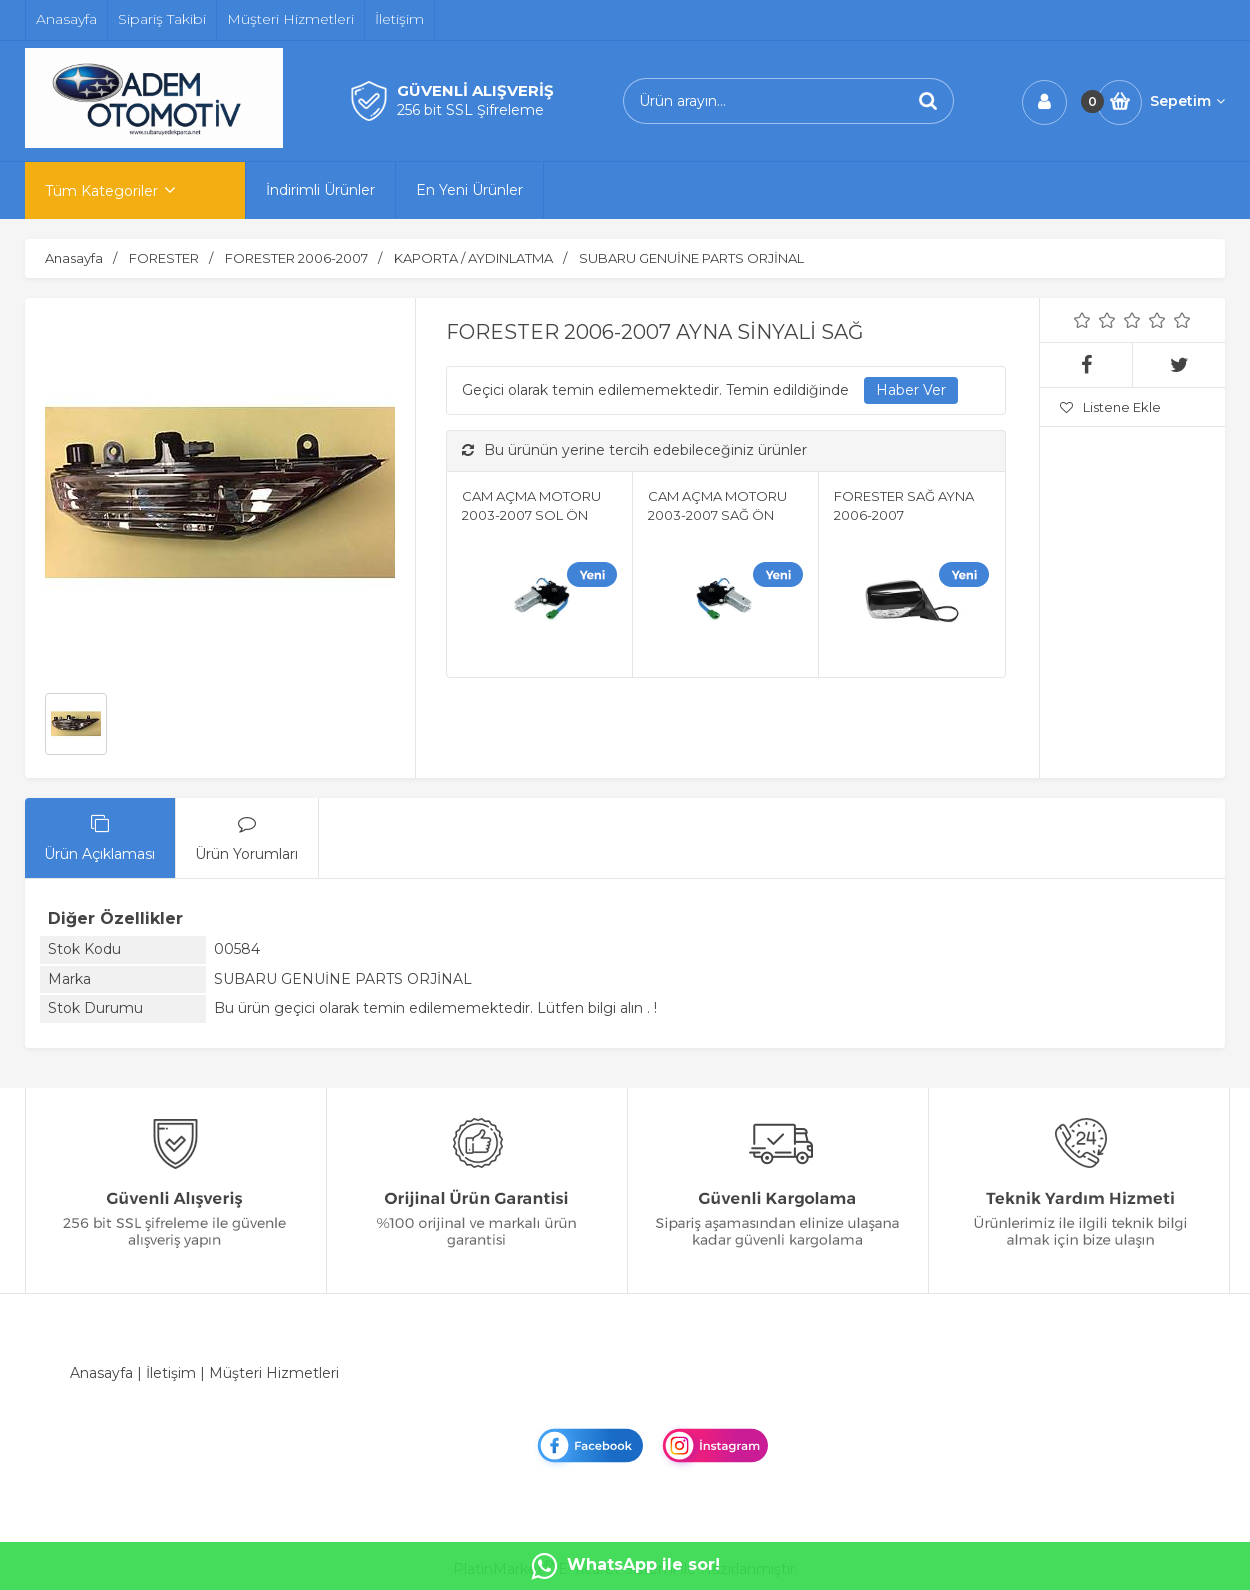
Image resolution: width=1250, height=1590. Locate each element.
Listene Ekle (1110, 407)
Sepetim (1187, 101)
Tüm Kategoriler (101, 191)
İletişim (171, 1373)
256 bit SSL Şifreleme (470, 110)
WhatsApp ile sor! (625, 1566)
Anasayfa (101, 1373)
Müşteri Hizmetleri (274, 1373)
